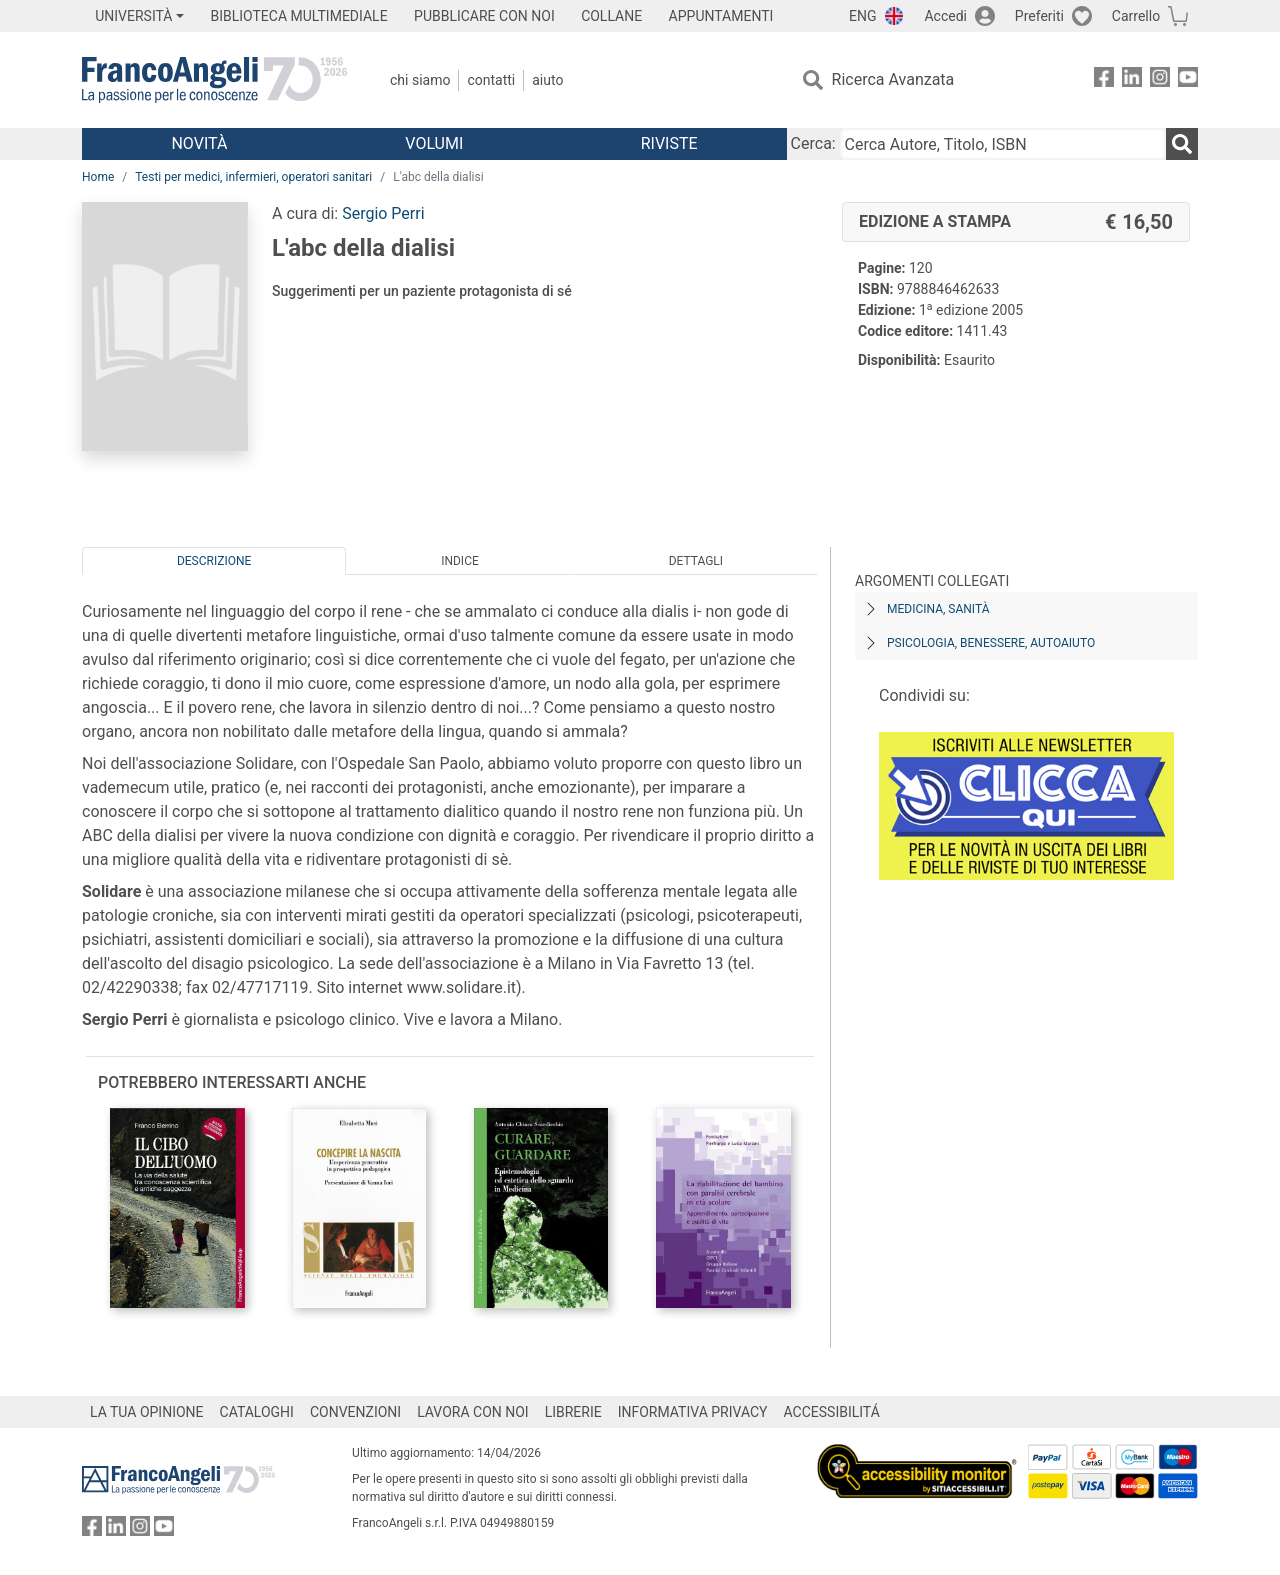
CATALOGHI (257, 1412)
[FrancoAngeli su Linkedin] (1132, 80)
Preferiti (1039, 16)
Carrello (1136, 16)
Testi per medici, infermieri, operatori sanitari (253, 177)
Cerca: (813, 143)
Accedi (945, 16)
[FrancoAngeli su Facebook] (1104, 80)
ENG (862, 16)
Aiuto (547, 80)
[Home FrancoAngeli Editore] (214, 80)
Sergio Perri (383, 213)
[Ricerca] (1182, 144)
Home (98, 177)
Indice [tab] (460, 561)
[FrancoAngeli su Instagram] (1160, 80)
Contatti (491, 80)
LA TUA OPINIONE (147, 1412)
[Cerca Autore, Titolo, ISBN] (1003, 144)
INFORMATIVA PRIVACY (693, 1412)
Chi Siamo (420, 80)
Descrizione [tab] (214, 561)
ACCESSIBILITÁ (832, 1412)
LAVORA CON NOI (473, 1412)
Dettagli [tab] (696, 561)
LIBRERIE (573, 1412)
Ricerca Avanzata (893, 79)
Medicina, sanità (938, 609)
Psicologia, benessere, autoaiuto (991, 643)
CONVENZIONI (355, 1412)
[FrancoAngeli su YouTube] (1188, 80)
